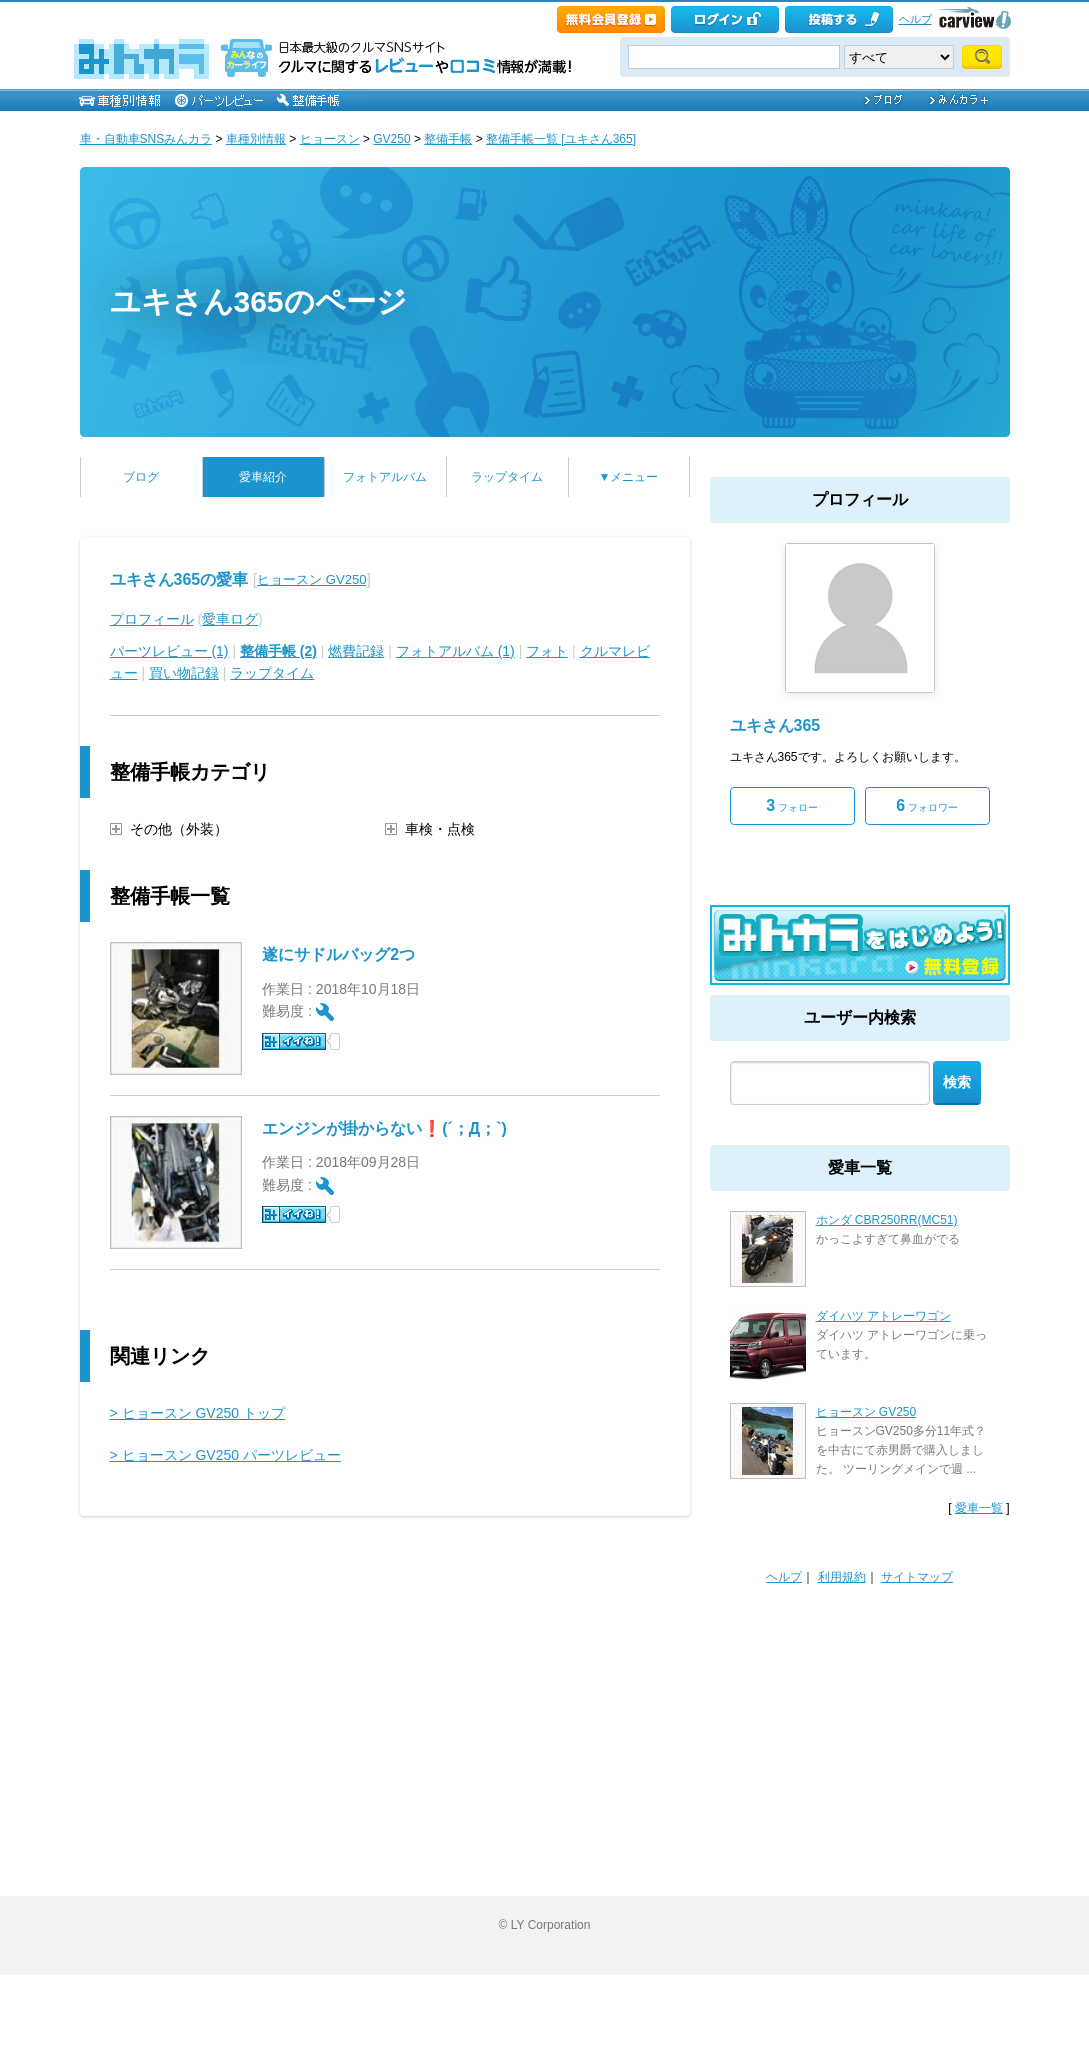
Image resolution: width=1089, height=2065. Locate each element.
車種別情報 (256, 139)
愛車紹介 (263, 477)
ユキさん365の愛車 (179, 579)
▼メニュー (629, 477)
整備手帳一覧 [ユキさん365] (561, 139)
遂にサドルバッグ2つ (338, 954)
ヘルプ (915, 19)
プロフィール (152, 619)
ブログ (141, 477)
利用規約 (842, 1577)
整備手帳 (448, 139)
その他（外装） (179, 829)
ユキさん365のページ (258, 301)
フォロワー (927, 805)
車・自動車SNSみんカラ (146, 139)
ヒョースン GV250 (311, 579)
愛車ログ (230, 619)
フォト (547, 651)
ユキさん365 (775, 725)
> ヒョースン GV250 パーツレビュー (225, 1455)
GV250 (391, 139)
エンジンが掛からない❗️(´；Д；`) (384, 1128)
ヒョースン (330, 139)
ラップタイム (507, 477)
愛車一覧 (979, 1508)
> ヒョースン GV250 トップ (197, 1413)
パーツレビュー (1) (169, 651)
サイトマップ (917, 1577)
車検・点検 (440, 829)
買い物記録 (184, 673)
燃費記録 (356, 651)
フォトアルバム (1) (455, 651)
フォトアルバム (385, 477)
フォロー (792, 805)
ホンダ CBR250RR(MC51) (887, 1220)
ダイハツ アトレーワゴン (883, 1316)
